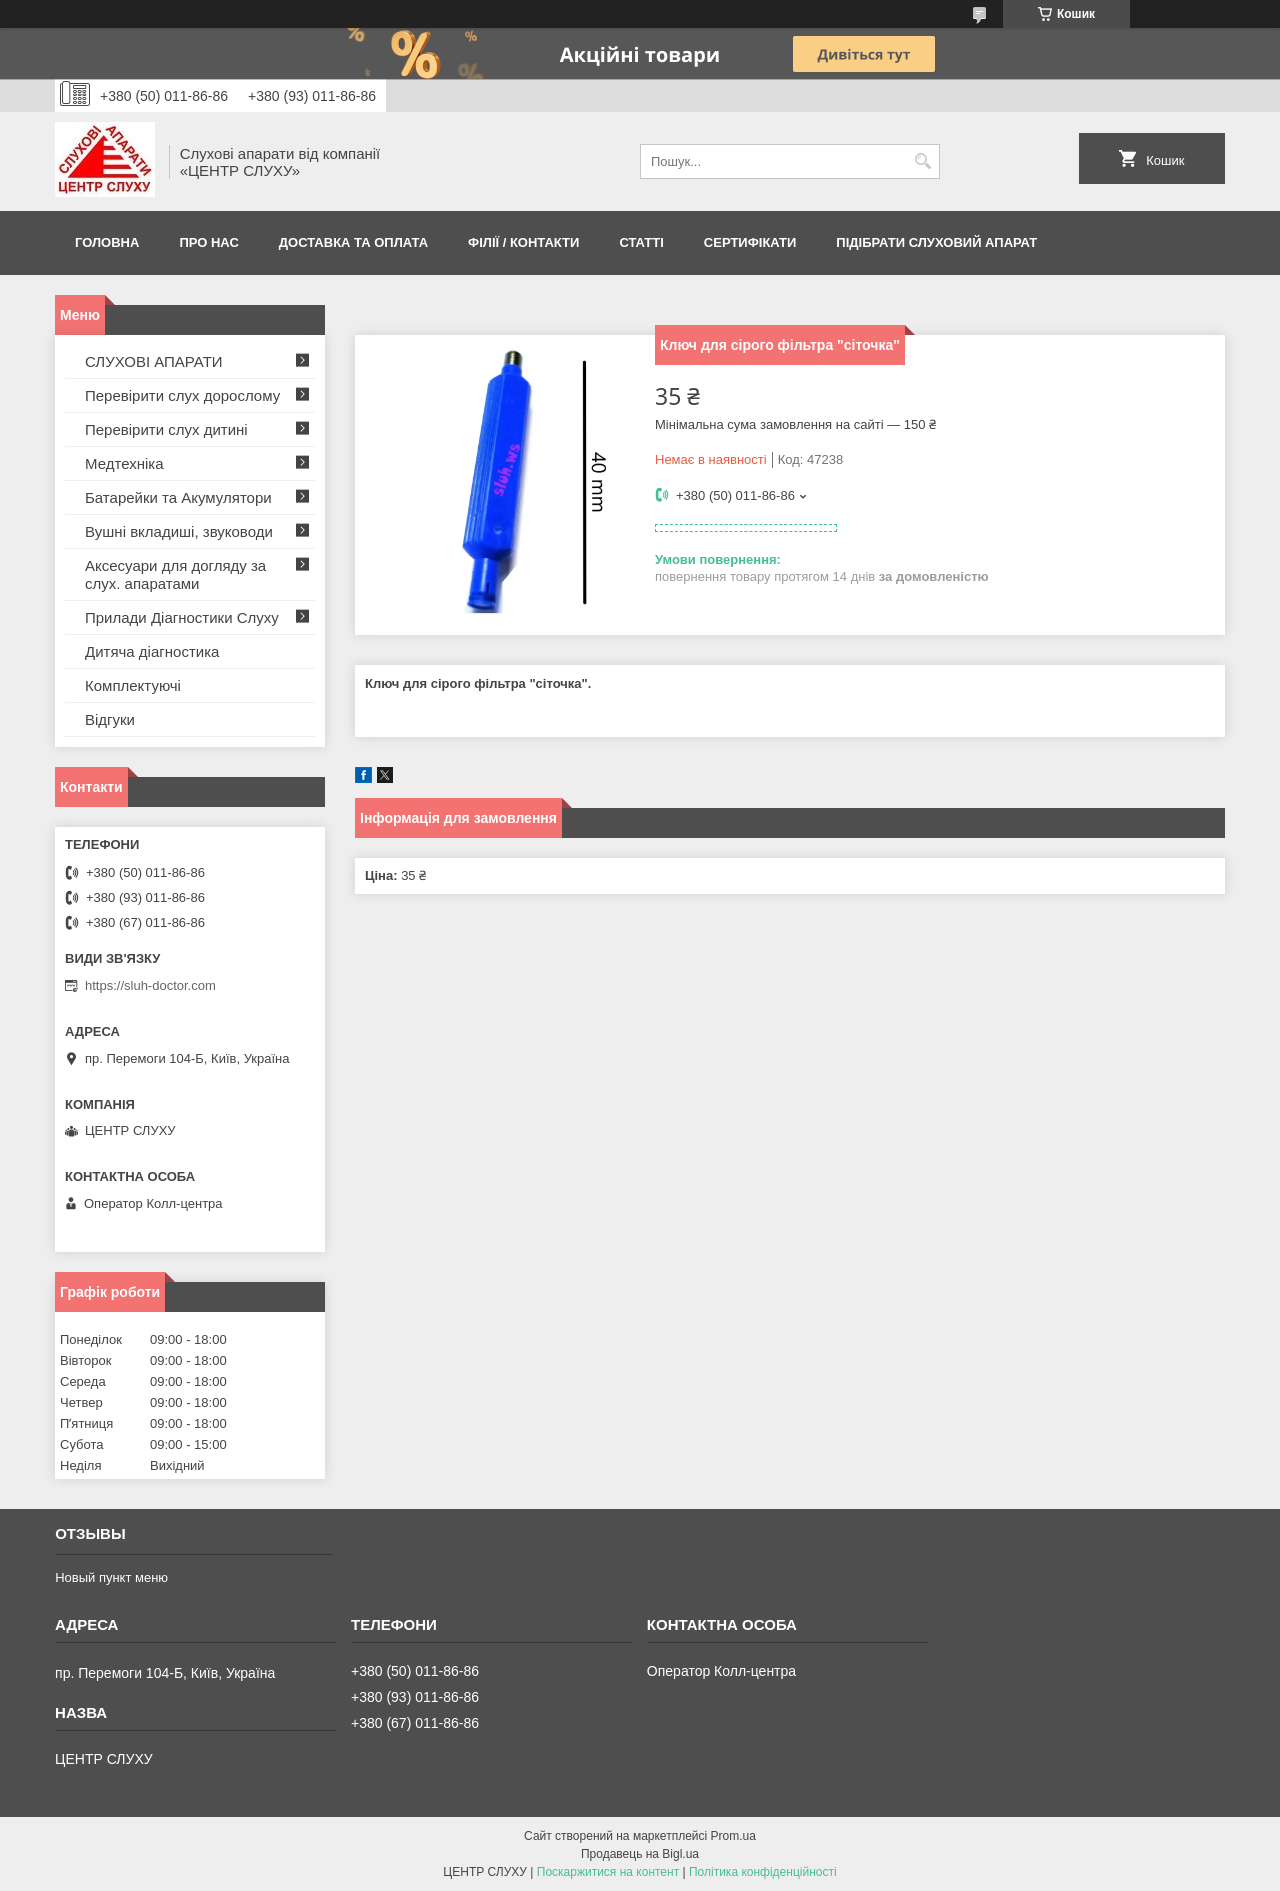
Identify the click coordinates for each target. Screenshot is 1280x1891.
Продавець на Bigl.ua (640, 1854)
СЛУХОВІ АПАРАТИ (154, 361)
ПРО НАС (208, 242)
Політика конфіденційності (763, 1872)
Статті (641, 242)
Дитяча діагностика (152, 651)
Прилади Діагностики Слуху (182, 617)
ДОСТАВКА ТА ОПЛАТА (353, 242)
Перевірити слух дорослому (182, 395)
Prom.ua (733, 1836)
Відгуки (110, 719)
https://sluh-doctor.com (150, 985)
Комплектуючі (133, 685)
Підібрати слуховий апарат (936, 242)
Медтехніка (124, 463)
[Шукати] (922, 161)
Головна (107, 242)
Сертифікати (750, 242)
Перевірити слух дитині (166, 429)
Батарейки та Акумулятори (178, 497)
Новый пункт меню (111, 1577)
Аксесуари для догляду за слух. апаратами (175, 574)
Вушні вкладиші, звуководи (179, 531)
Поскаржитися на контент (608, 1872)
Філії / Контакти (523, 242)
